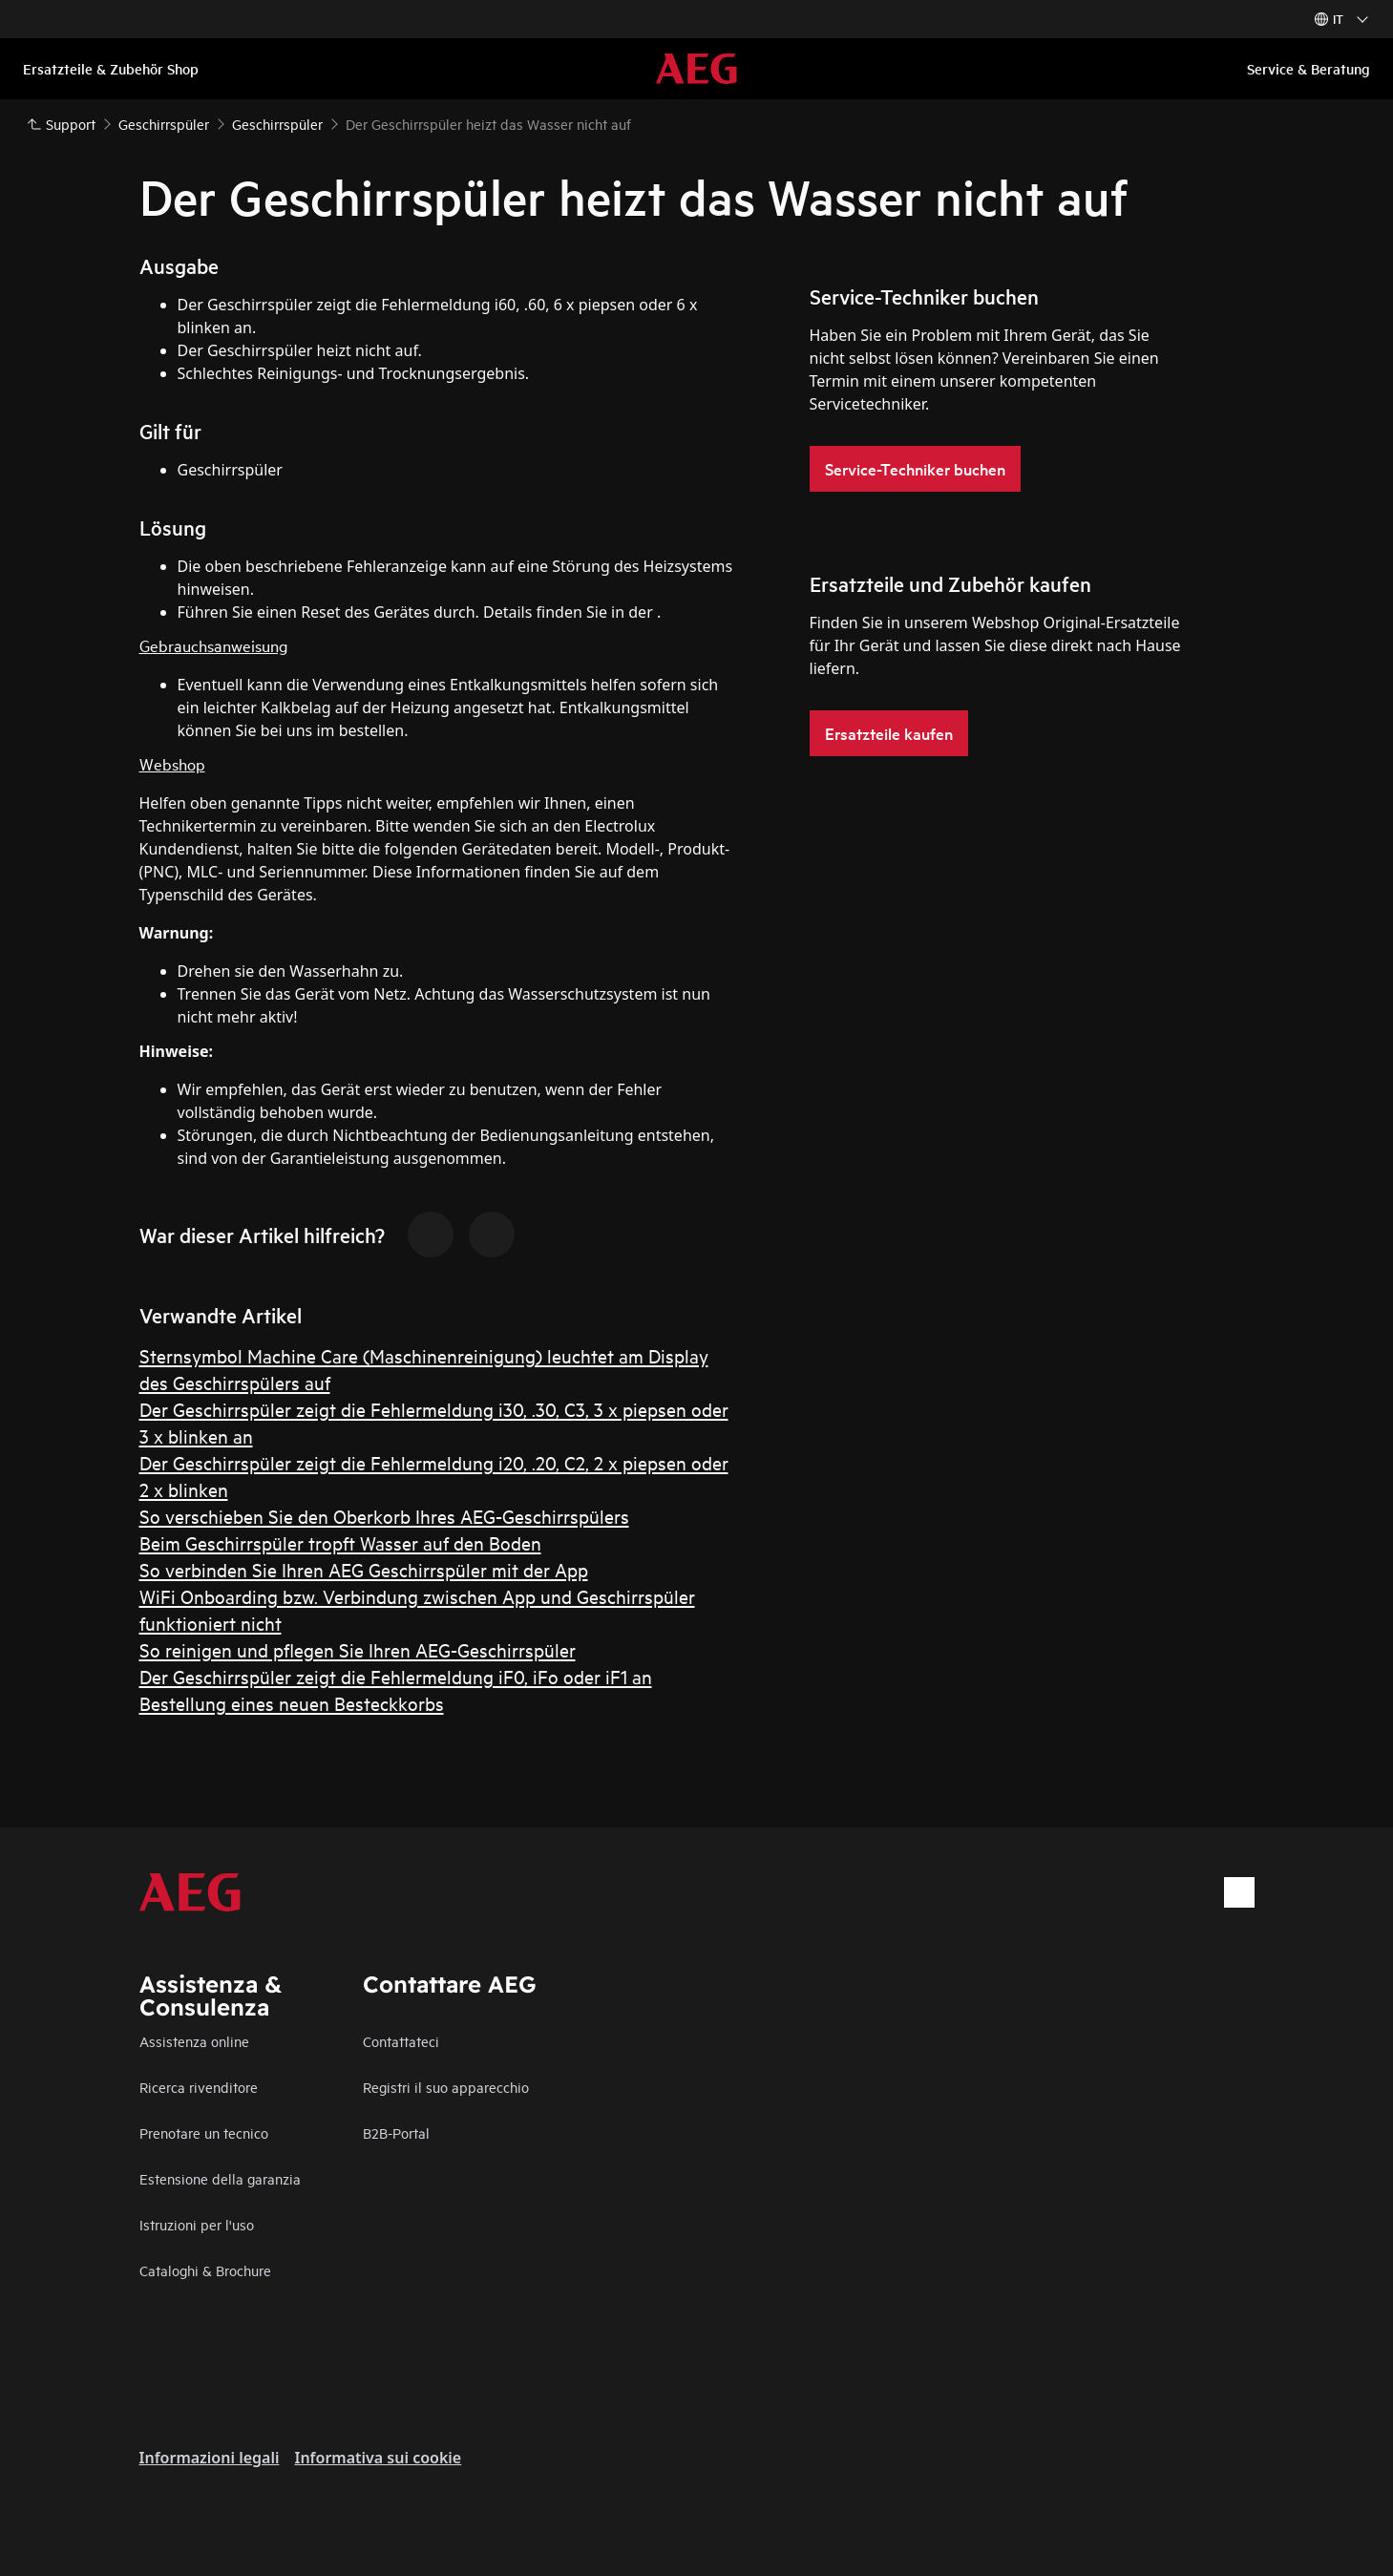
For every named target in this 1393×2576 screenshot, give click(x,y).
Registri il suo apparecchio (446, 2087)
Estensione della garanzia (220, 2178)
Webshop (172, 763)
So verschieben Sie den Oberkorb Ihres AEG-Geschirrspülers (384, 1516)
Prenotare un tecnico (203, 2132)
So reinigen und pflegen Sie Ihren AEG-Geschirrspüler (357, 1649)
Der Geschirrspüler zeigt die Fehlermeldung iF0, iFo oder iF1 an (395, 1676)
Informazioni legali (209, 2457)
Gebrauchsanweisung (213, 645)
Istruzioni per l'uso (196, 2224)
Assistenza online (194, 2041)
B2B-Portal (396, 2132)
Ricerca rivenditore (198, 2087)
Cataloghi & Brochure (205, 2270)
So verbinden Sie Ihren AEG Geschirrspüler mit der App (363, 1569)
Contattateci (401, 2041)
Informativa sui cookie (377, 2457)
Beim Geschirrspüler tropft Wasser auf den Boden (340, 1542)
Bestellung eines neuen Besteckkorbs (291, 1703)
